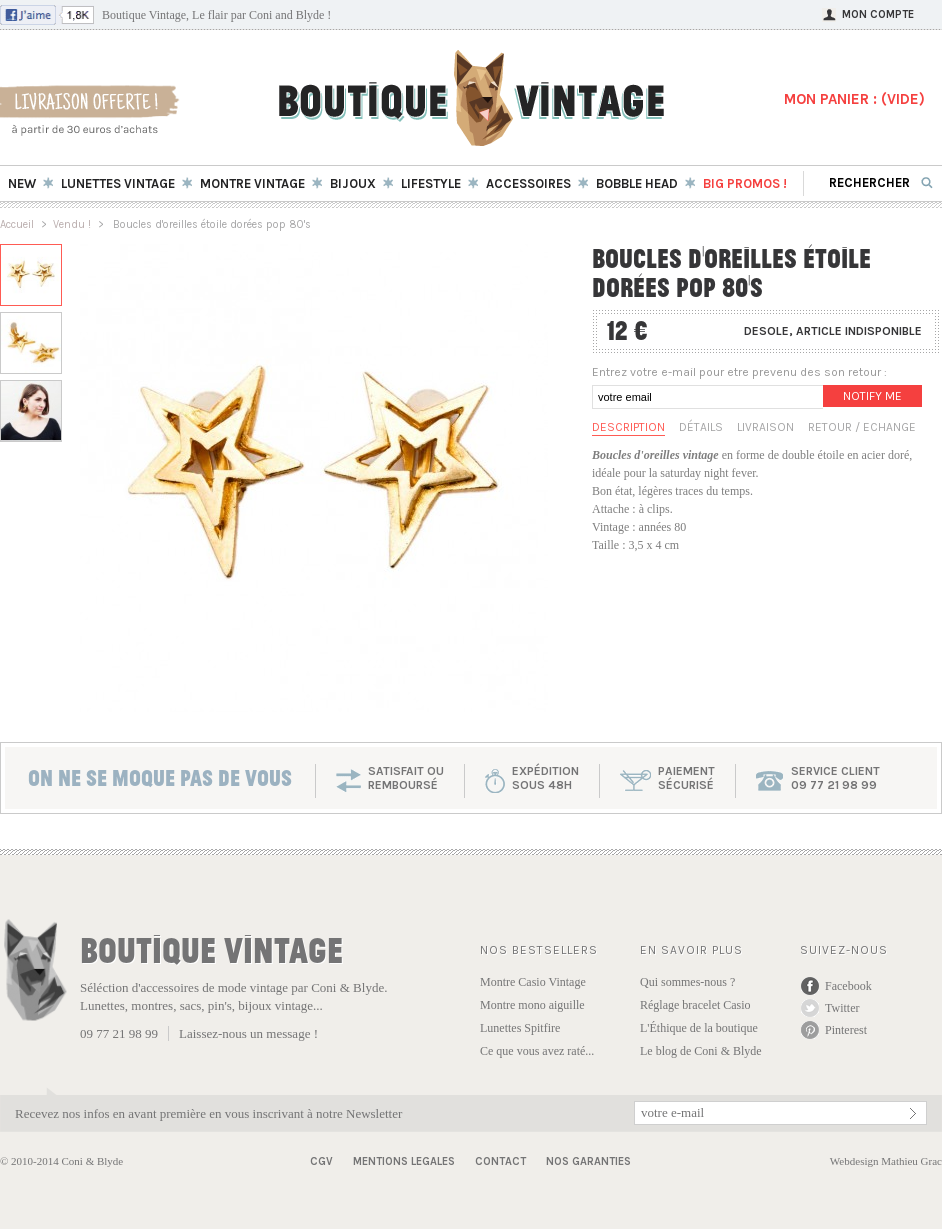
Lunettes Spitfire (520, 1028)
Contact (500, 1161)
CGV (321, 1161)
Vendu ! (72, 224)
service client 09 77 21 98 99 (835, 778)
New (22, 183)
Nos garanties (588, 1161)
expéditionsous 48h (545, 778)
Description (628, 427)
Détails (701, 427)
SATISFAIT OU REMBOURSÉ (406, 778)
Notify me (872, 396)
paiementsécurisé (686, 778)
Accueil (17, 224)
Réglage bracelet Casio (695, 1005)
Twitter (842, 1008)
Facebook (848, 986)
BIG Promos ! (745, 183)
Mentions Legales (404, 1161)
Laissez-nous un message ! (248, 1033)
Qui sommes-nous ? (687, 982)
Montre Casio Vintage (533, 982)
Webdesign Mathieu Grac (886, 1161)
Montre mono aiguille (532, 1005)
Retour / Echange (862, 427)
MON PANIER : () (854, 99)
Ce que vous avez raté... (537, 1051)
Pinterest (846, 1030)
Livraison (765, 427)
